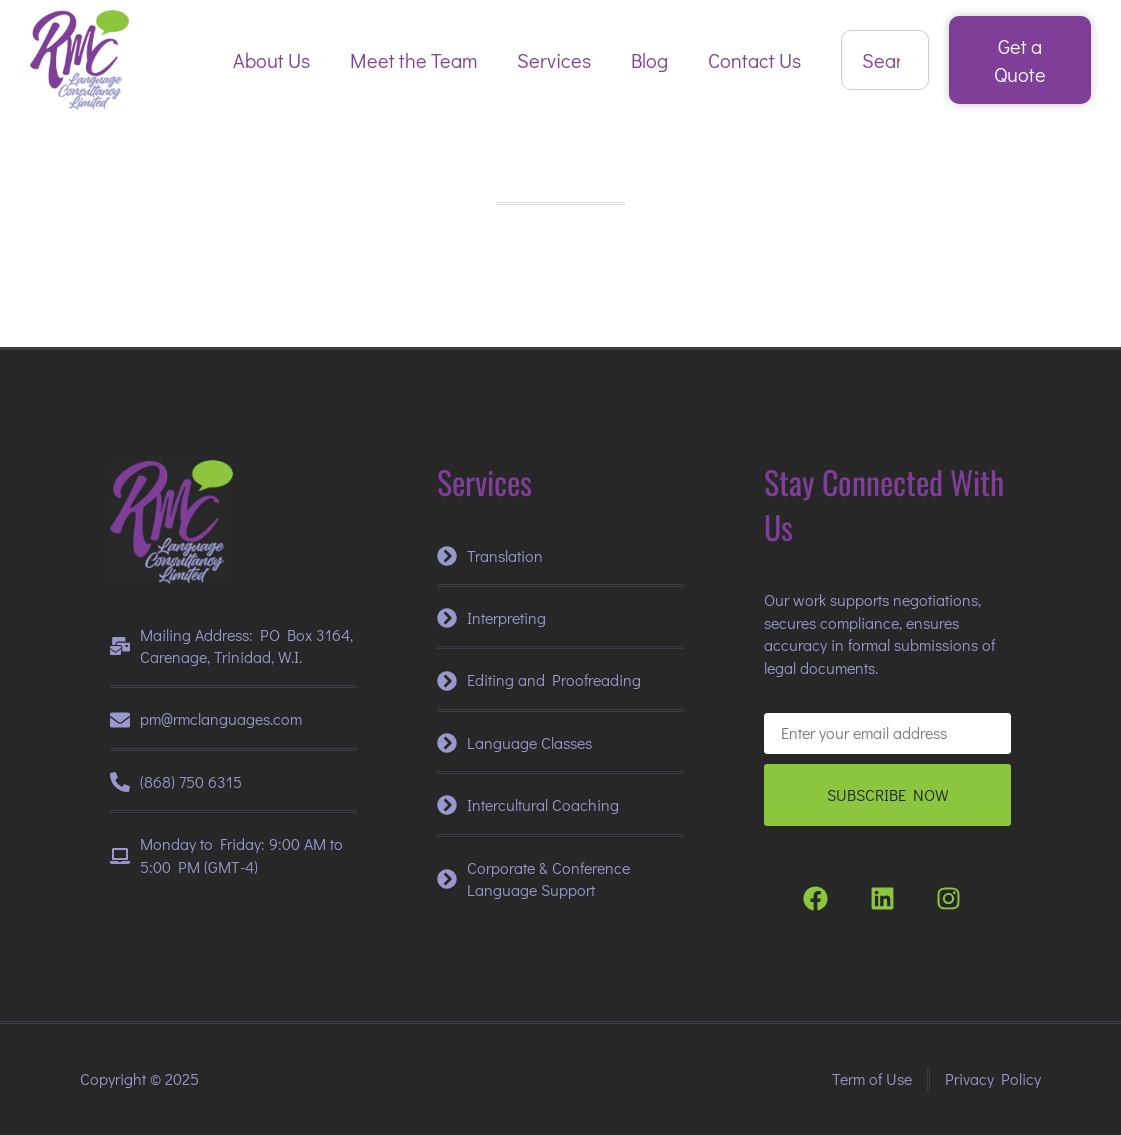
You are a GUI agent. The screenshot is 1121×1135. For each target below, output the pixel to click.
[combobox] (885, 60)
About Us (271, 60)
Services (554, 60)
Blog (649, 60)
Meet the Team (413, 60)
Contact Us (754, 60)
